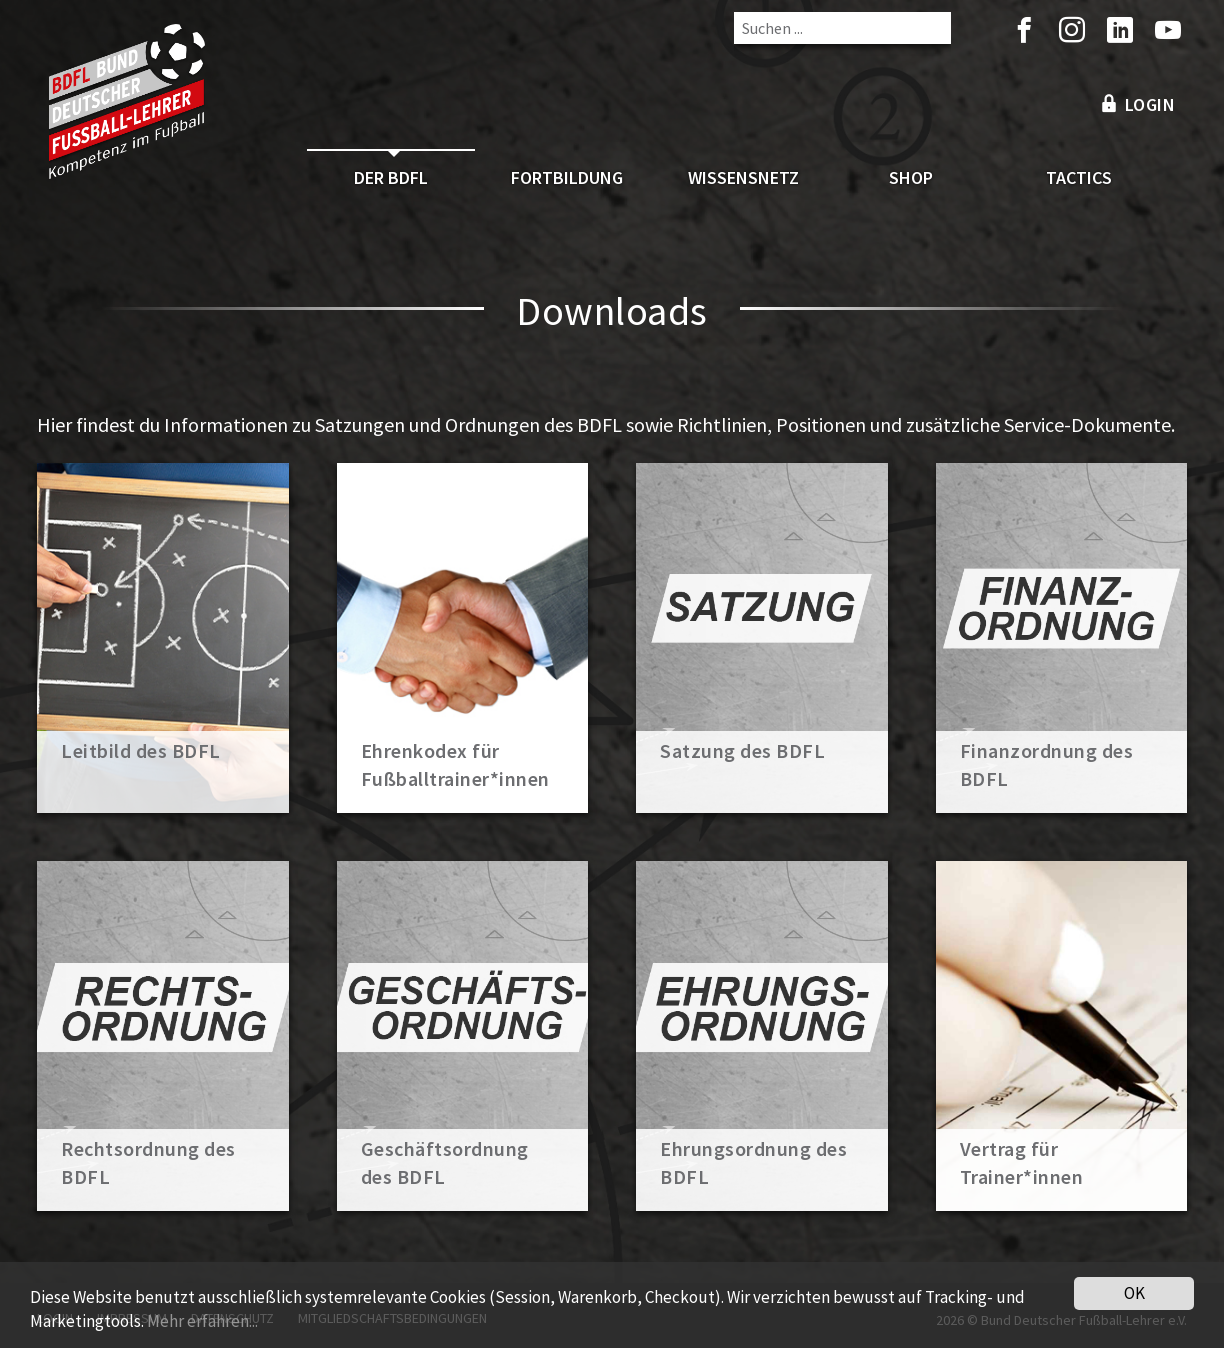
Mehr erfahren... (202, 1325)
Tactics (1079, 177)
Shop (911, 177)
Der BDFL (391, 177)
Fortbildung (567, 177)
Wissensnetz (743, 177)
